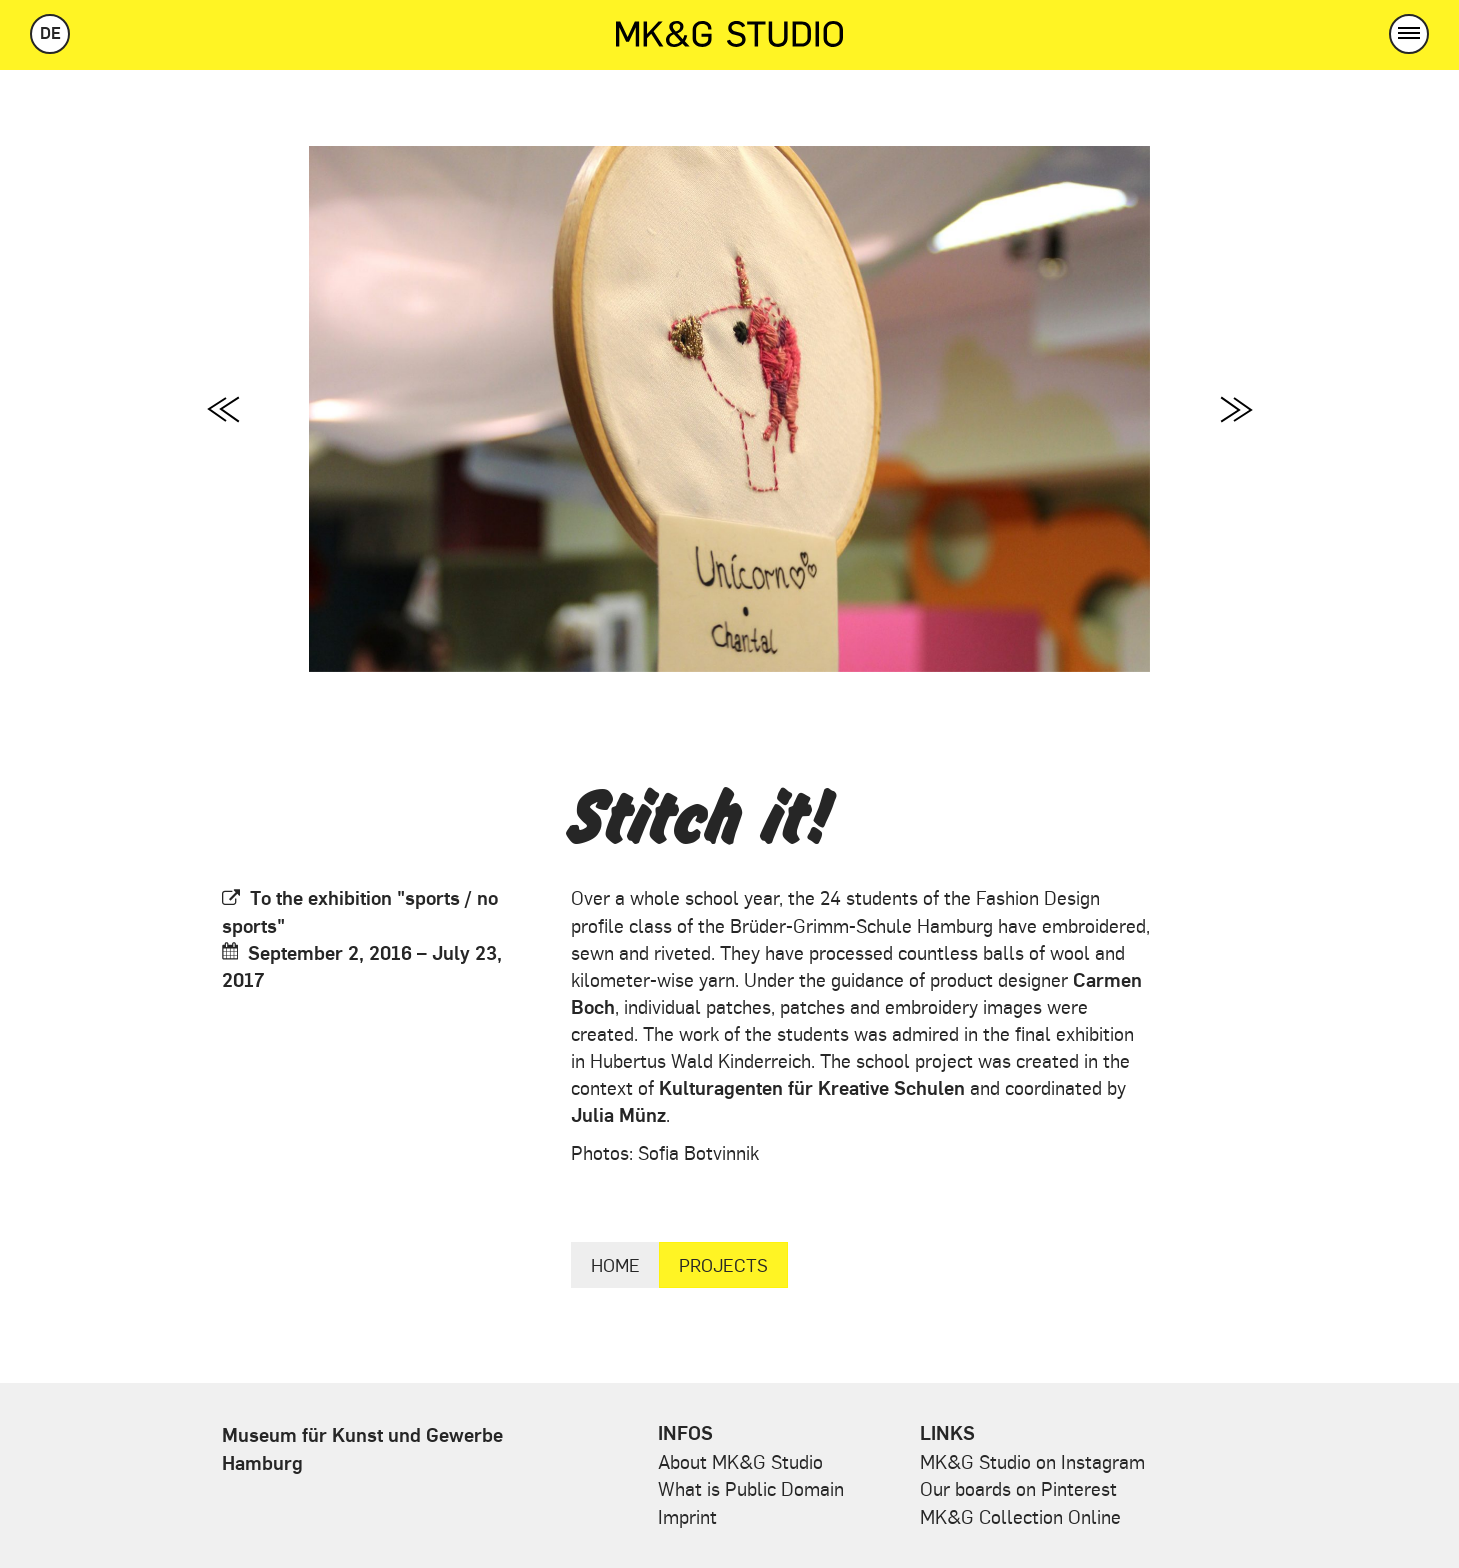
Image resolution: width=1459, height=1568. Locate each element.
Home (615, 1264)
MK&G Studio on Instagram (1032, 1461)
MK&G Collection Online (1020, 1516)
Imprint (687, 1516)
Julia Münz (618, 1114)
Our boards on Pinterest (1018, 1488)
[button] (1409, 34)
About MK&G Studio (740, 1461)
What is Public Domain (751, 1488)
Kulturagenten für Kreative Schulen (812, 1087)
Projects (723, 1264)
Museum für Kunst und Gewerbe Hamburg (362, 1447)
